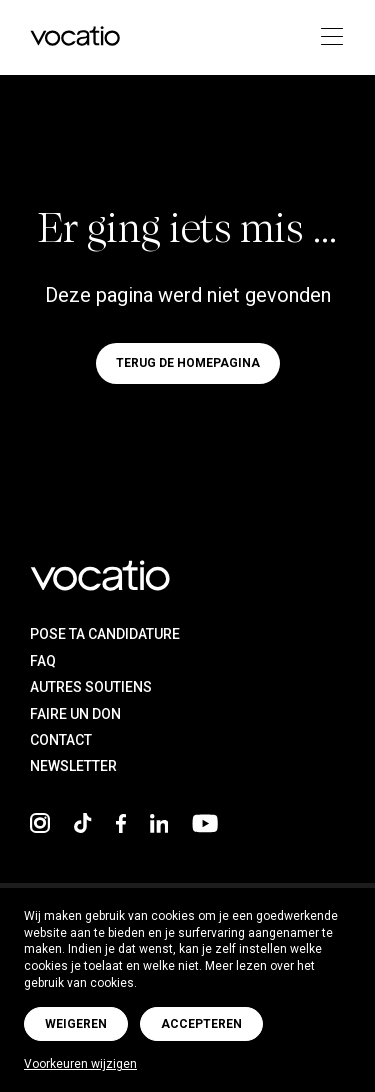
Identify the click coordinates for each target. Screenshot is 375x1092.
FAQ (43, 661)
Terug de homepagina (188, 363)
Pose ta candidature (105, 634)
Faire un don (75, 714)
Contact (61, 740)
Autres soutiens (91, 687)
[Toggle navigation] (325, 37)
